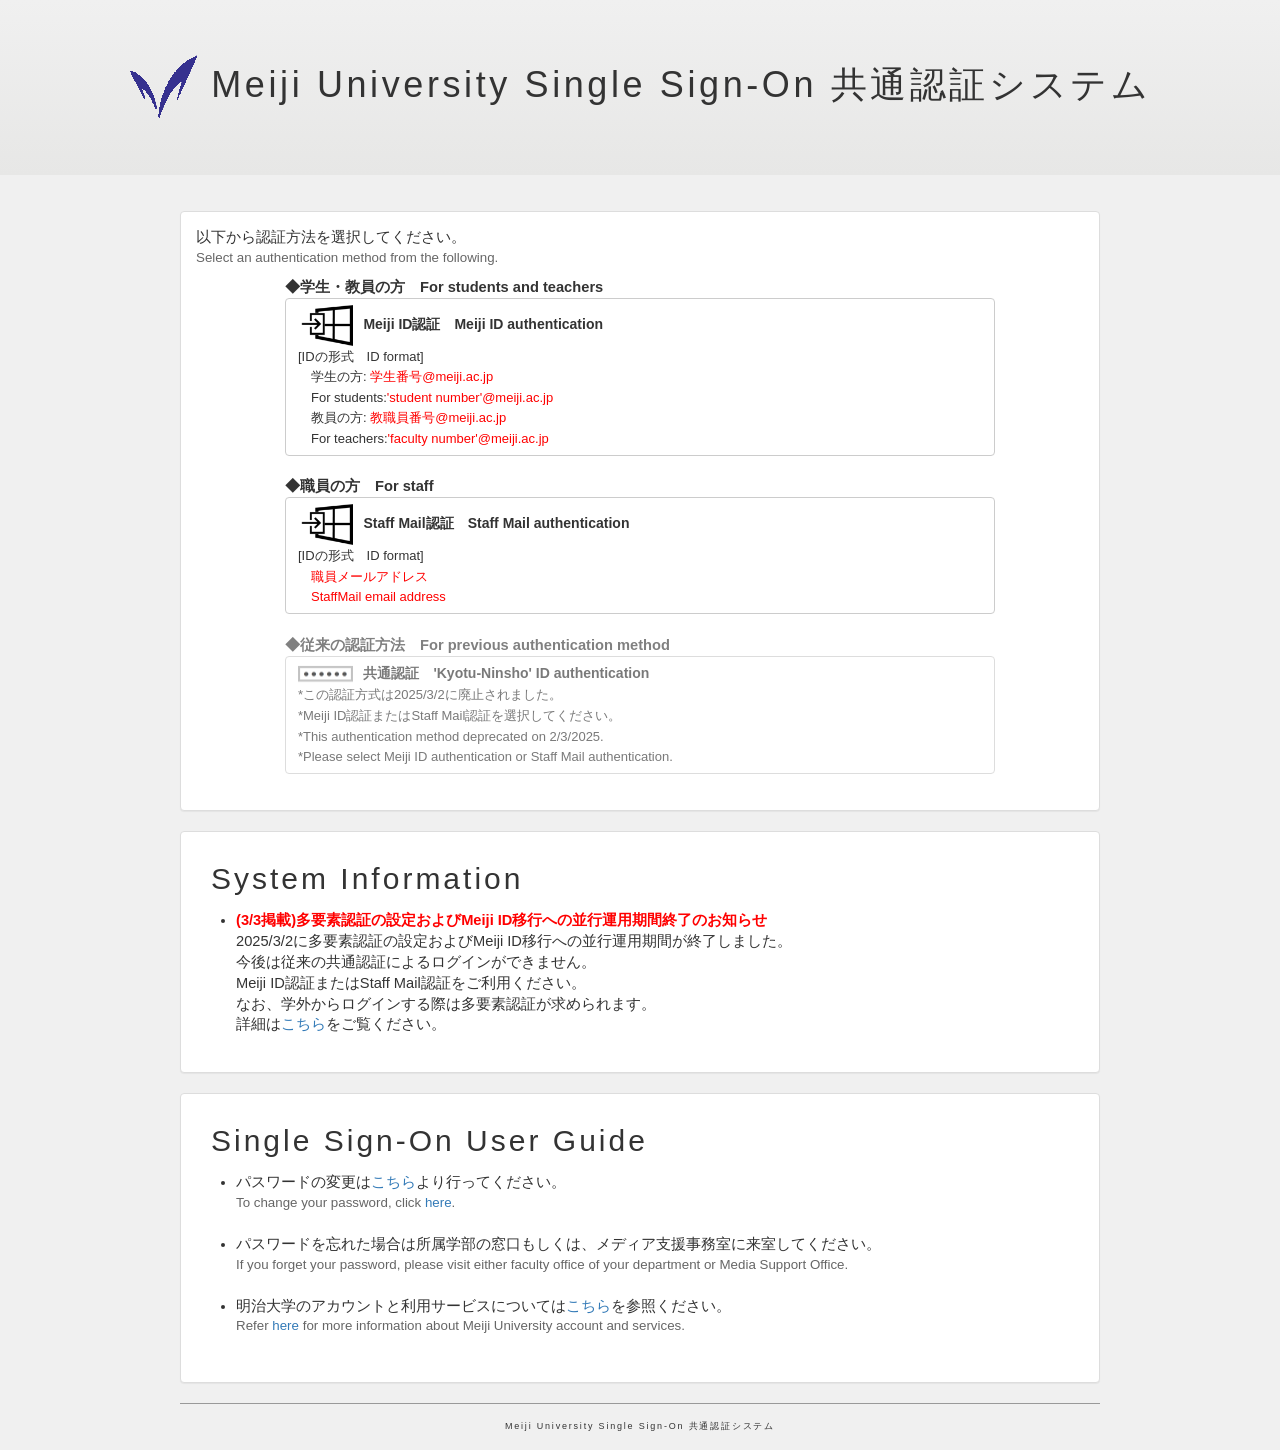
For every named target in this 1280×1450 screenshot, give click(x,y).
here (438, 1202)
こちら (303, 1024)
